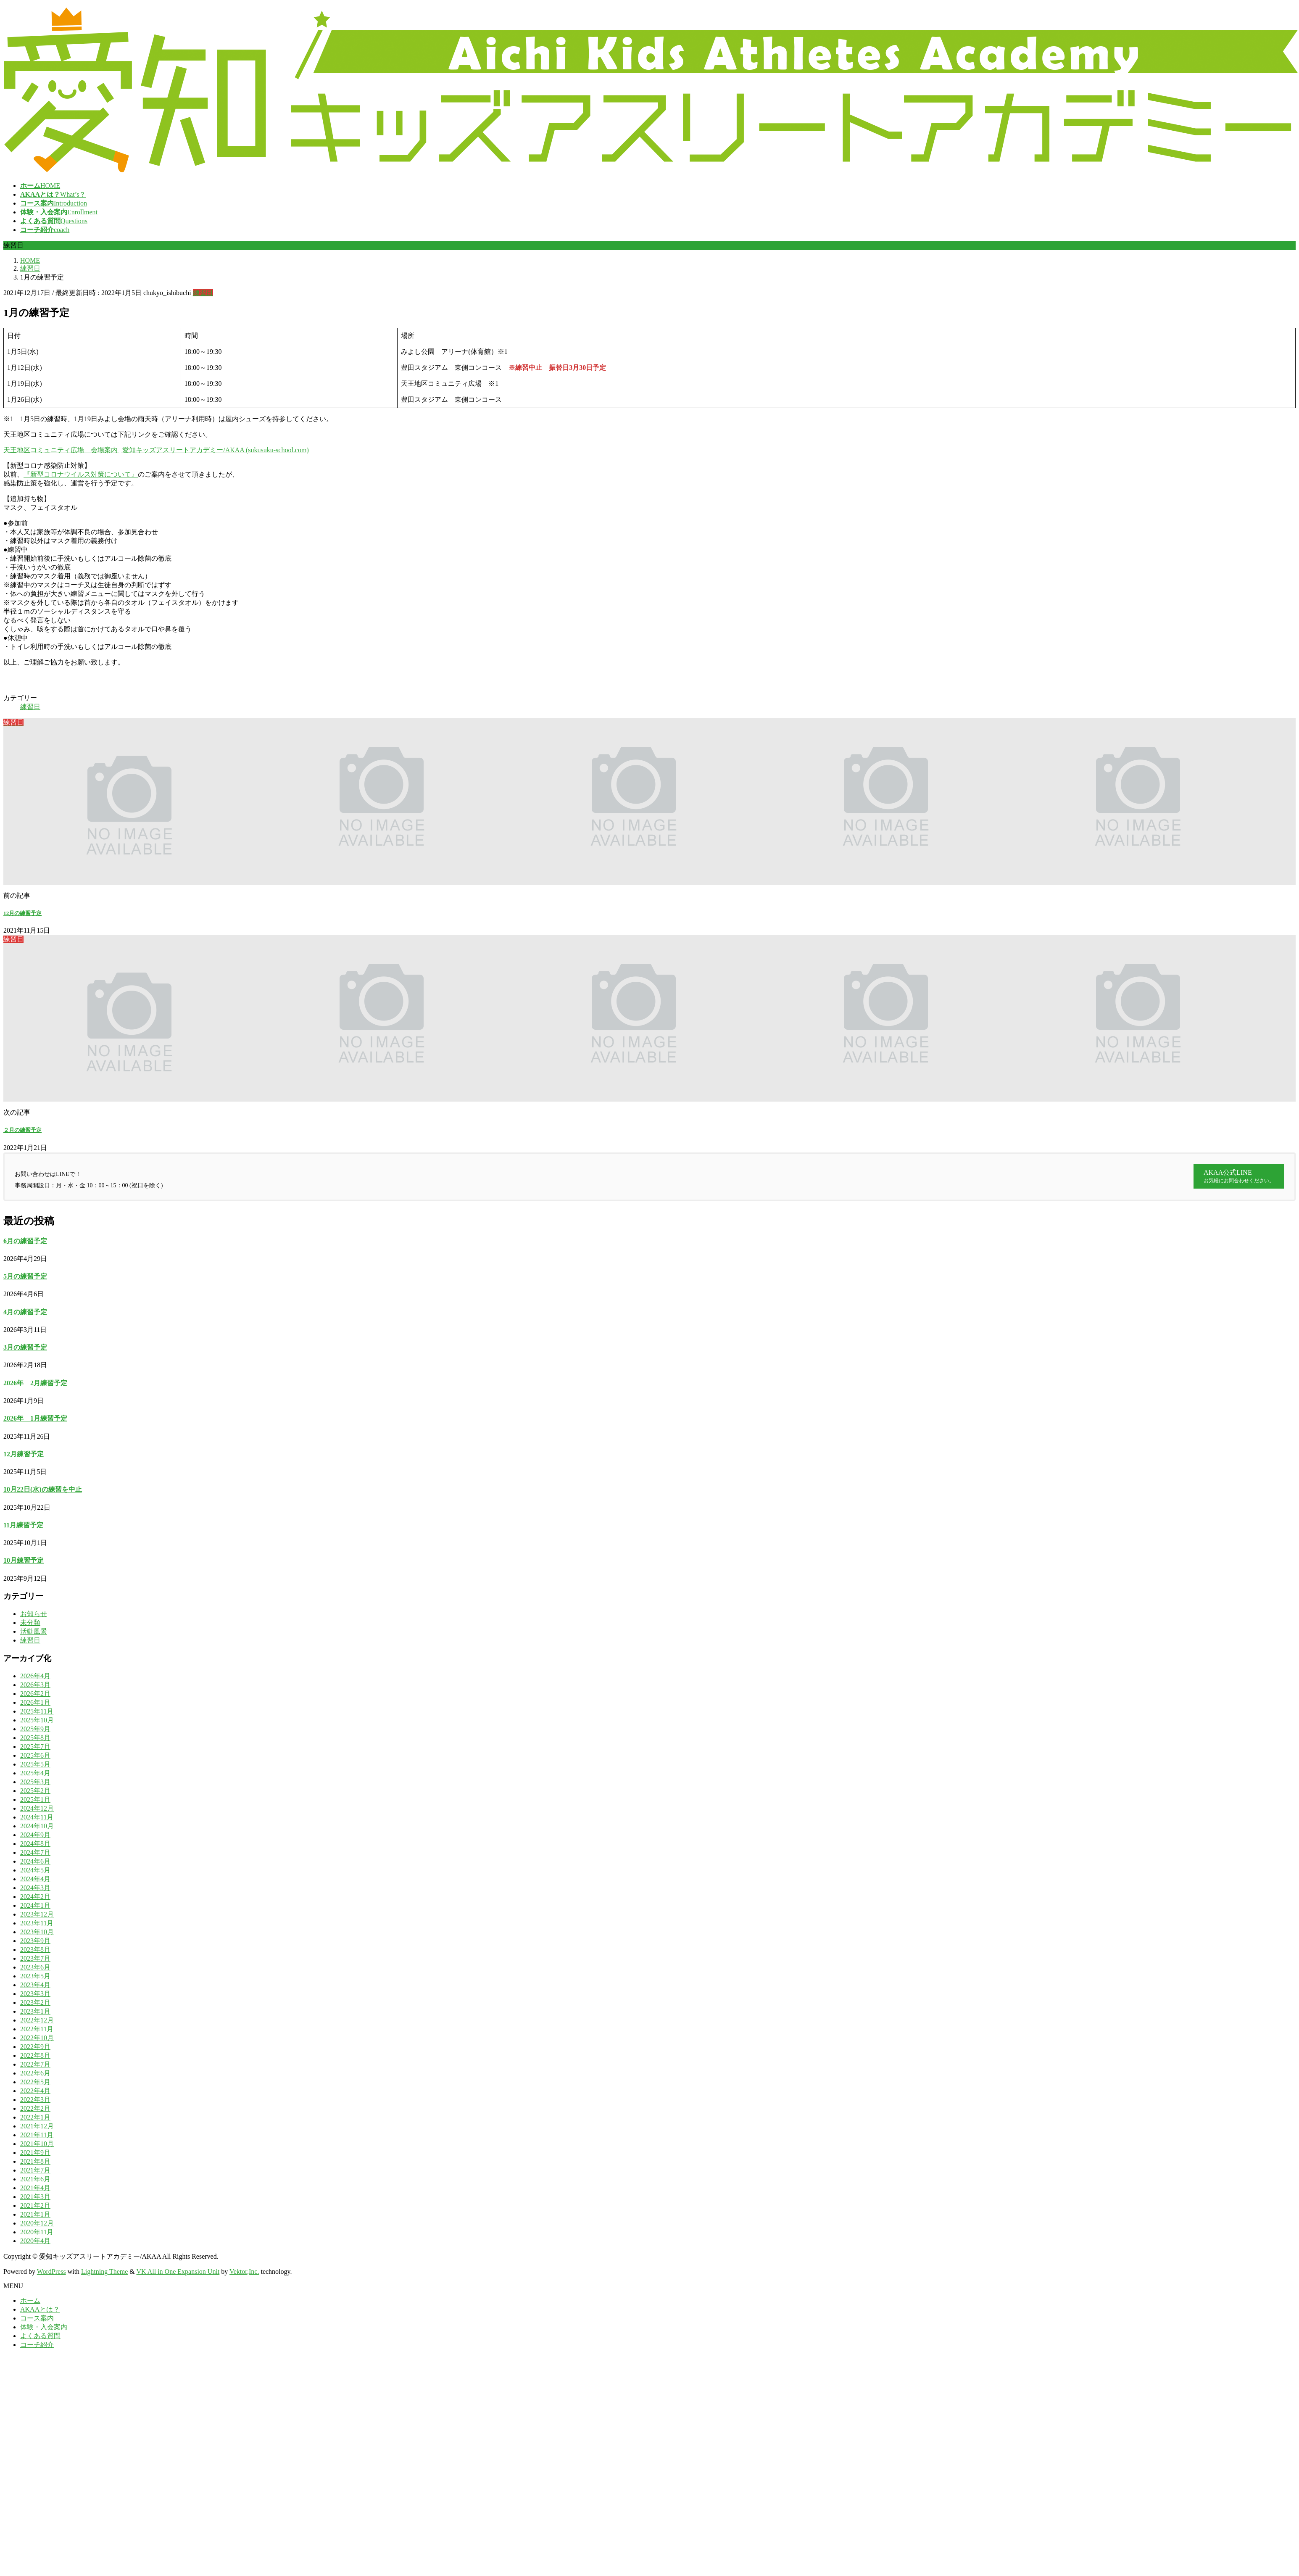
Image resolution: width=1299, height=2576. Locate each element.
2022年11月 (36, 2029)
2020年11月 (36, 2232)
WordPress (51, 2271)
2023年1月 (35, 2011)
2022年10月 (37, 2037)
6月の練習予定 (25, 1240)
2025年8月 (35, 1737)
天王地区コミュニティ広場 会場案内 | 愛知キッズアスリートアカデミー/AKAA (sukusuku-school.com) (156, 450)
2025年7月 (35, 1746)
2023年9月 (35, 1940)
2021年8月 (35, 2161)
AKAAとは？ (40, 2309)
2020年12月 (37, 2223)
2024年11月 (36, 1817)
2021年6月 (35, 2179)
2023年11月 (36, 1923)
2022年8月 (35, 2055)
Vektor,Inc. (244, 2271)
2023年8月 (35, 1949)
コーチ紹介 (37, 2344)
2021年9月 (35, 2152)
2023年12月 (37, 1914)
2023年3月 (35, 1993)
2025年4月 (35, 1773)
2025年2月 (35, 1790)
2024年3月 (35, 1887)
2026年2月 (35, 1693)
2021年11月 (36, 2134)
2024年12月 (37, 1808)
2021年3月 (35, 2196)
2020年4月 (35, 2240)
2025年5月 (35, 1764)
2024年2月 (35, 1896)
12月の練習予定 (22, 913)
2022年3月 (35, 2099)
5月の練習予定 (25, 1276)
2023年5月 (35, 1976)
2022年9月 (35, 2046)
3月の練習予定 (25, 1347)
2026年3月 (35, 1684)
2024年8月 (35, 1843)
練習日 (203, 292)
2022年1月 (35, 2117)
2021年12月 (37, 2126)
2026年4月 (35, 1676)
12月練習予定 (23, 1454)
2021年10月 (37, 2143)
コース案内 (37, 2318)
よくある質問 (40, 2335)
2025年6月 (35, 1755)
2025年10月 (37, 1720)
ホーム (30, 2300)
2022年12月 (37, 2020)
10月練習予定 (23, 1560)
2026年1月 (35, 1702)
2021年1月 (35, 2214)
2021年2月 (35, 2205)
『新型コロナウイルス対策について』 (81, 474)
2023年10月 (37, 1931)
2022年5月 (35, 2082)
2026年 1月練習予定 (35, 1418)
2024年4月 (35, 1879)
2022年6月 (35, 2073)
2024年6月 (35, 1861)
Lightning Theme (104, 2271)
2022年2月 (35, 2108)
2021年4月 (35, 2187)
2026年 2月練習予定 (35, 1383)
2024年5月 (35, 1870)
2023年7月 (35, 1958)
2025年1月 (35, 1799)
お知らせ (33, 1613)
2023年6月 (35, 1967)
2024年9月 (35, 1834)
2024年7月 (35, 1852)
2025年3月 (35, 1781)
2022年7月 (35, 2064)
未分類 (30, 1622)
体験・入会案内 (43, 2327)
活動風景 (33, 1631)
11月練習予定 (23, 1525)
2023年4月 (35, 1984)
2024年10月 (37, 1826)
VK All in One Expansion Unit (178, 2271)
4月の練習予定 (25, 1312)
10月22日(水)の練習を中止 (42, 1489)
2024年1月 (35, 1905)
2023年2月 (35, 2002)
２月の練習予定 (22, 1130)
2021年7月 (35, 2170)
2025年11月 (36, 1711)
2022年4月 (35, 2090)
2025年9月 (35, 1728)
